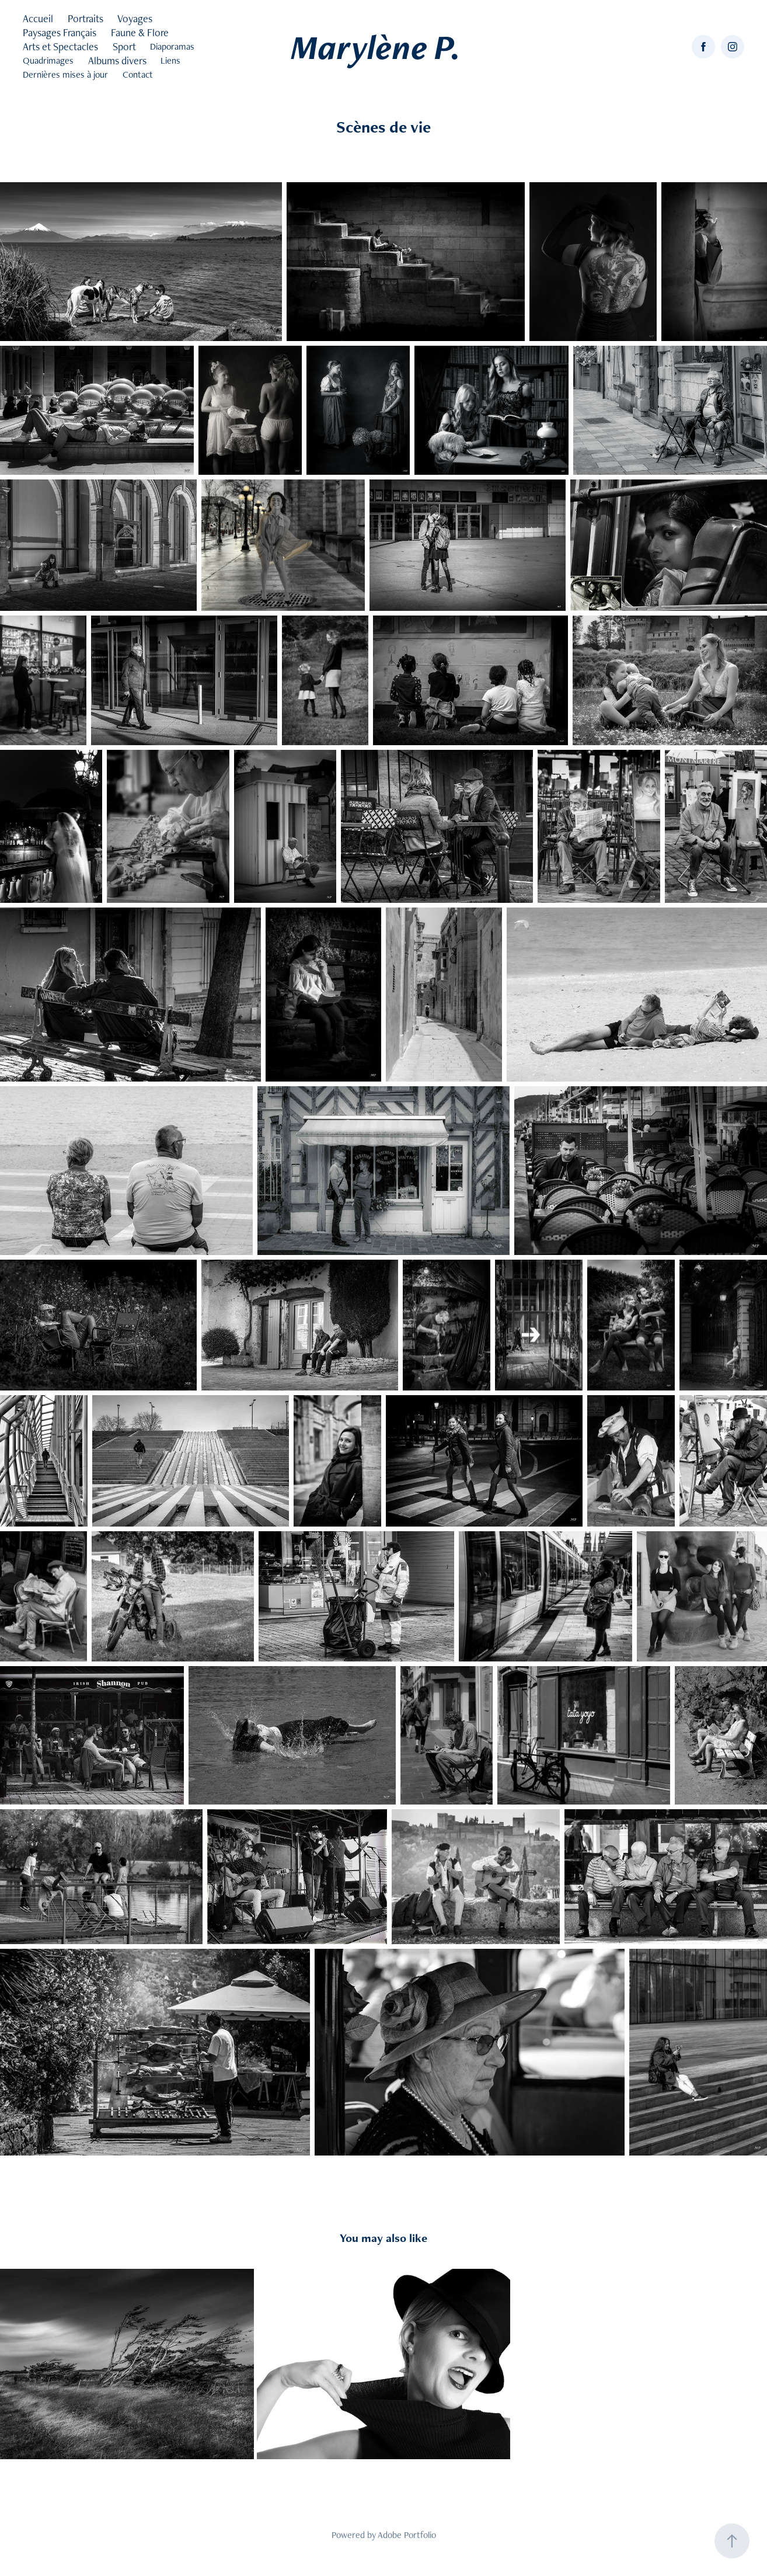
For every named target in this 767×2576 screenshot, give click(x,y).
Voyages (134, 18)
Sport (124, 46)
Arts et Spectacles (60, 46)
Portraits (85, 18)
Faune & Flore (140, 32)
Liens (170, 60)
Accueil (38, 18)
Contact (138, 74)
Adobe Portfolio (407, 2535)
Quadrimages (48, 60)
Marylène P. (376, 46)
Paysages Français (59, 32)
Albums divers (117, 60)
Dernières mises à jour (65, 74)
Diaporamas (172, 46)
